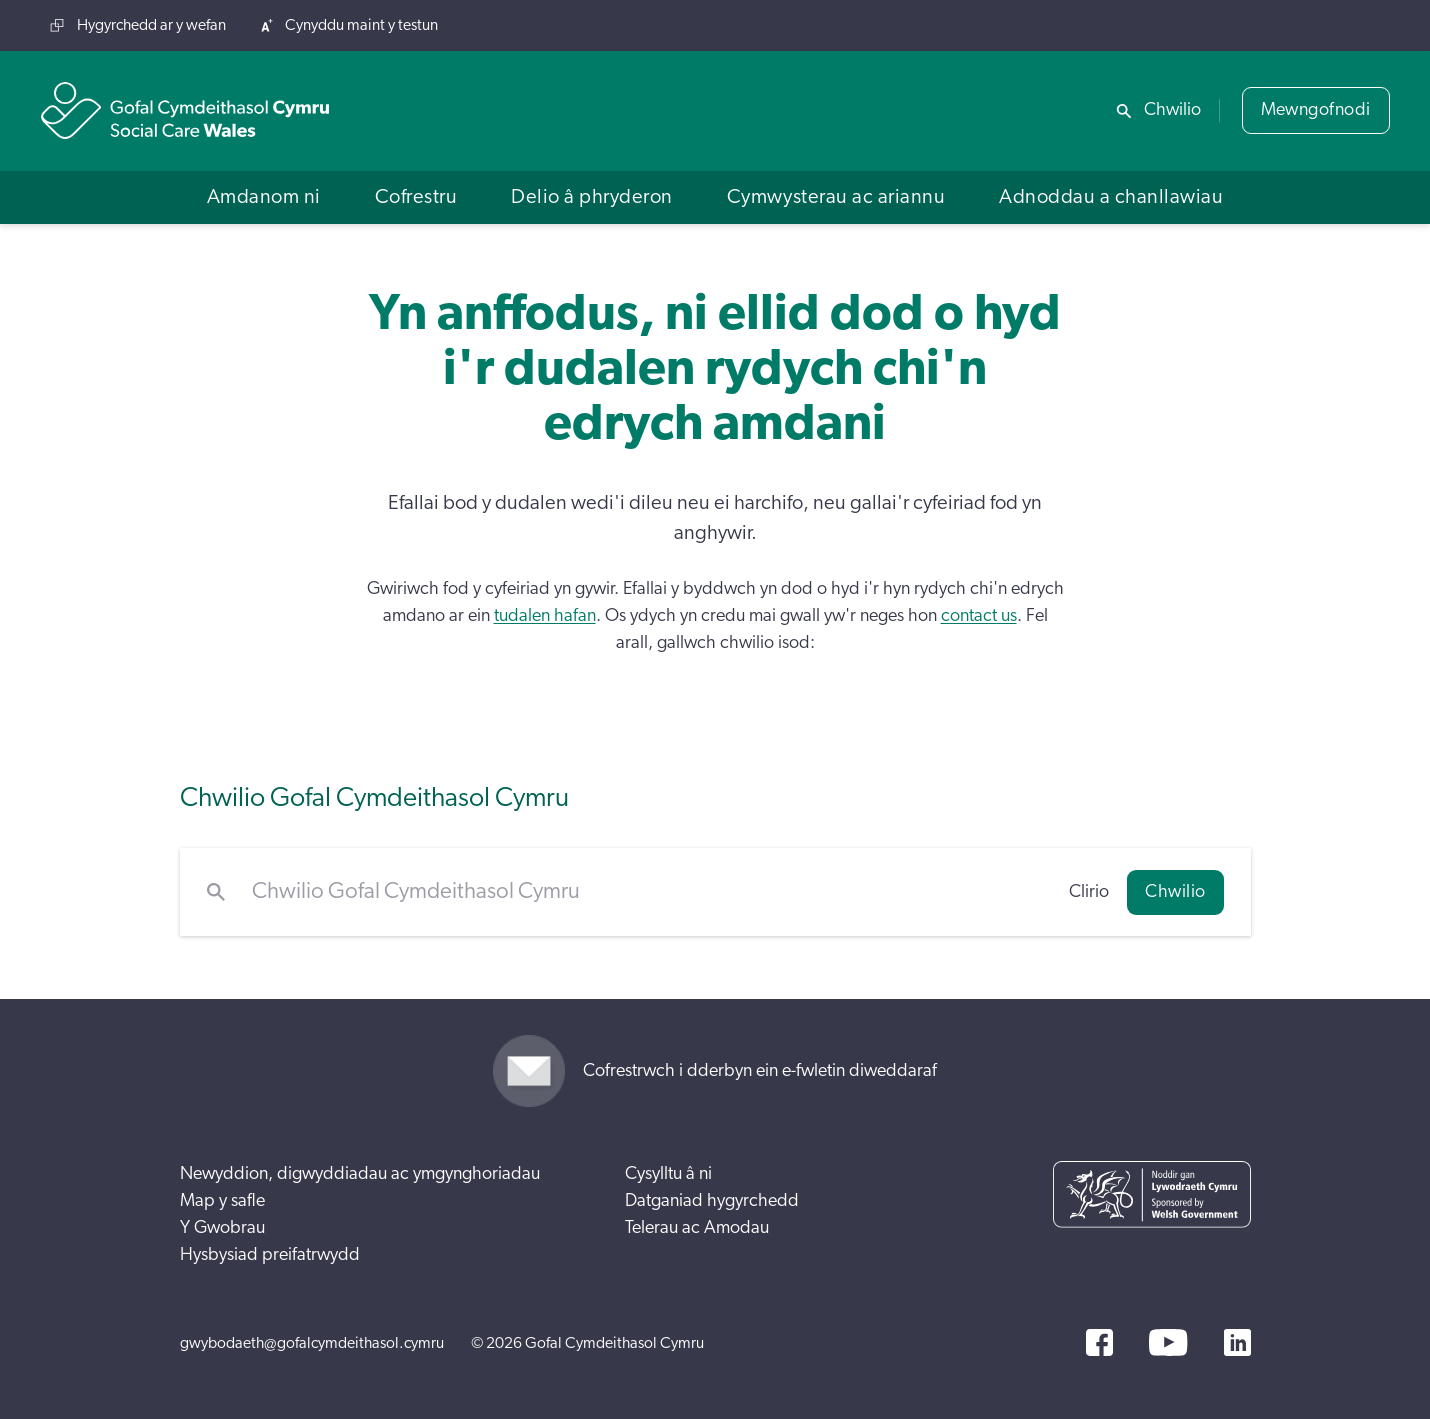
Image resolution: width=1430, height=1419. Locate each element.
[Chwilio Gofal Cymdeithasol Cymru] (647, 892)
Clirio (1089, 892)
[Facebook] (1099, 1342)
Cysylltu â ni (668, 1174)
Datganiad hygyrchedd (712, 1201)
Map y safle (222, 1201)
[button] (264, 197)
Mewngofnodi (1316, 110)
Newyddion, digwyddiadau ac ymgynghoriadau (360, 1174)
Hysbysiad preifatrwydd (270, 1255)
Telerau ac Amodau (697, 1228)
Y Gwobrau (222, 1228)
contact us (979, 616)
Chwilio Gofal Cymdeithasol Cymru (374, 797)
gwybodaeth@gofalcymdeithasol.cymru (312, 1343)
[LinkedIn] (1237, 1342)
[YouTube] (1168, 1342)
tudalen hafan (545, 616)
